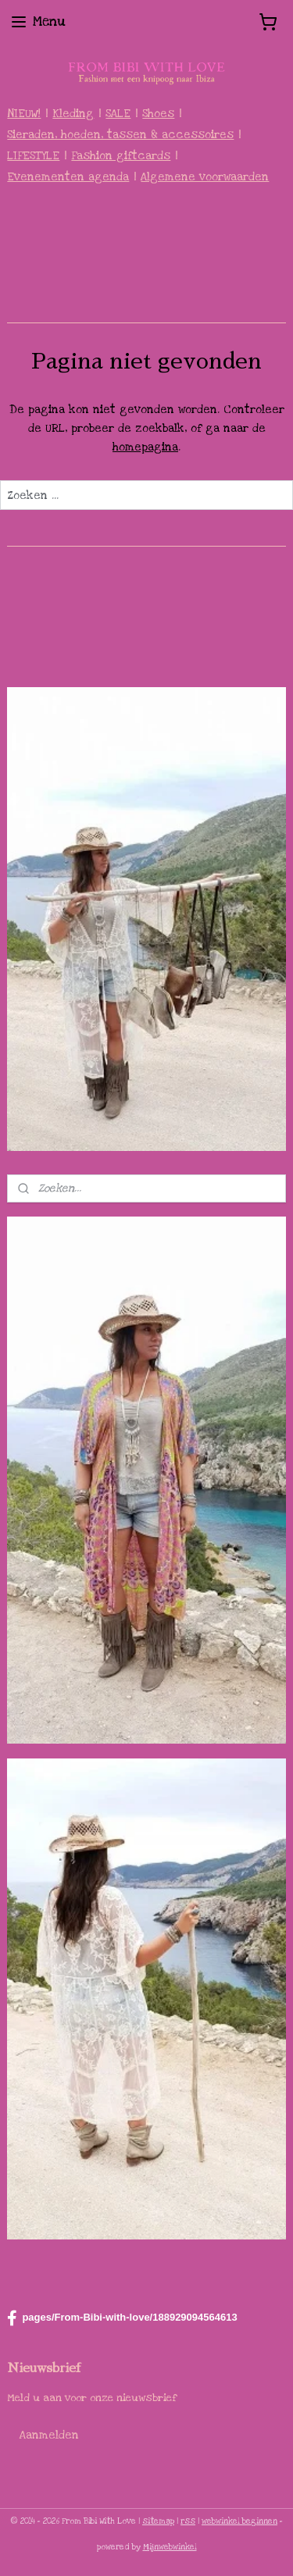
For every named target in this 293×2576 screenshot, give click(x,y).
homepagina (145, 447)
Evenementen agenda (68, 176)
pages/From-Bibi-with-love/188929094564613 (122, 2318)
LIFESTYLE (33, 155)
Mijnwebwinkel (170, 2547)
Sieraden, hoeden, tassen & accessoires (120, 134)
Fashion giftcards (120, 155)
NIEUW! (24, 113)
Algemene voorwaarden (205, 176)
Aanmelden (49, 2435)
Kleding (73, 113)
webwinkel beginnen (239, 2521)
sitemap (158, 2521)
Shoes (158, 113)
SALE (117, 113)
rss (187, 2521)
